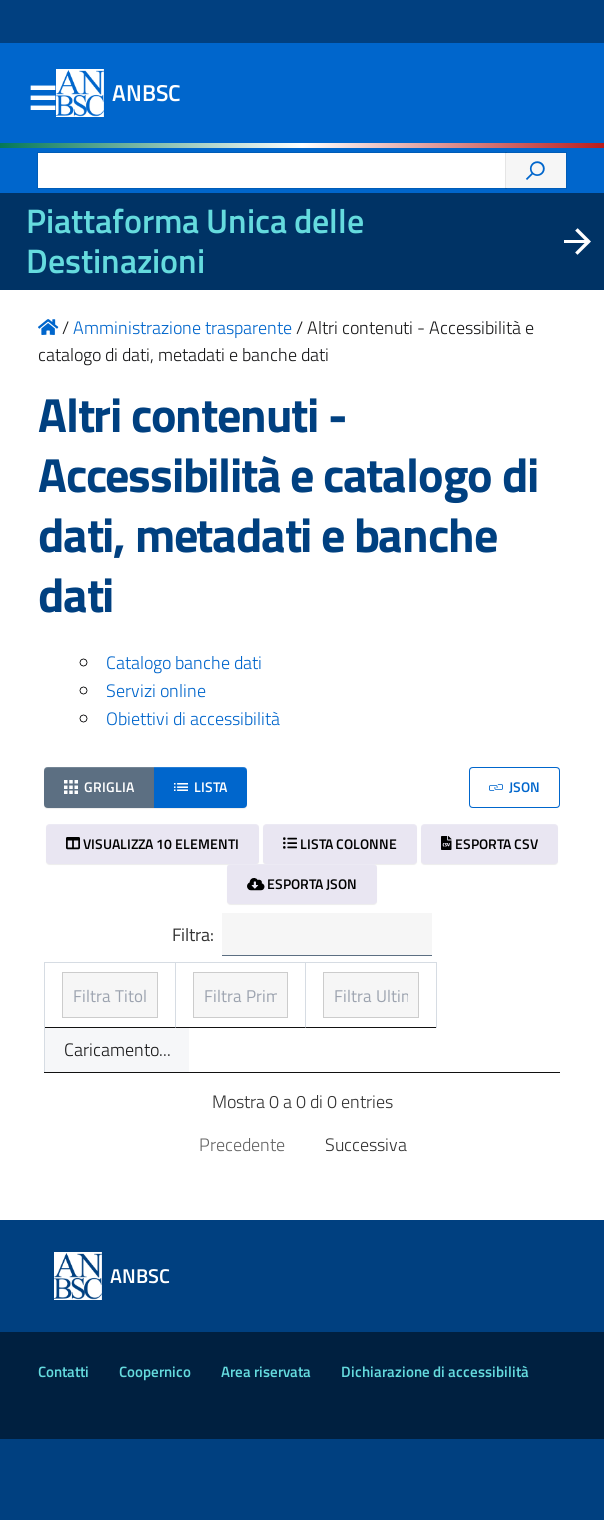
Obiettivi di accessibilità (193, 718)
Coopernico (155, 1451)
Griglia (99, 786)
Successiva (366, 1224)
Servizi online (156, 690)
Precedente (242, 1224)
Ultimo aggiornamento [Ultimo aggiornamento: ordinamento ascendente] (448, 1002)
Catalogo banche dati (184, 662)
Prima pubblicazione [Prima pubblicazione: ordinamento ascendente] (257, 1002)
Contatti (63, 1451)
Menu (42, 99)
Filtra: (302, 935)
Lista (200, 786)
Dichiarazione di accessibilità (435, 1451)
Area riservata (266, 1451)
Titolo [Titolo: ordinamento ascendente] (86, 1016)
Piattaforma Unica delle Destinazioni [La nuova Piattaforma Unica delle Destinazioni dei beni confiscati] (195, 241)
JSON (514, 786)
